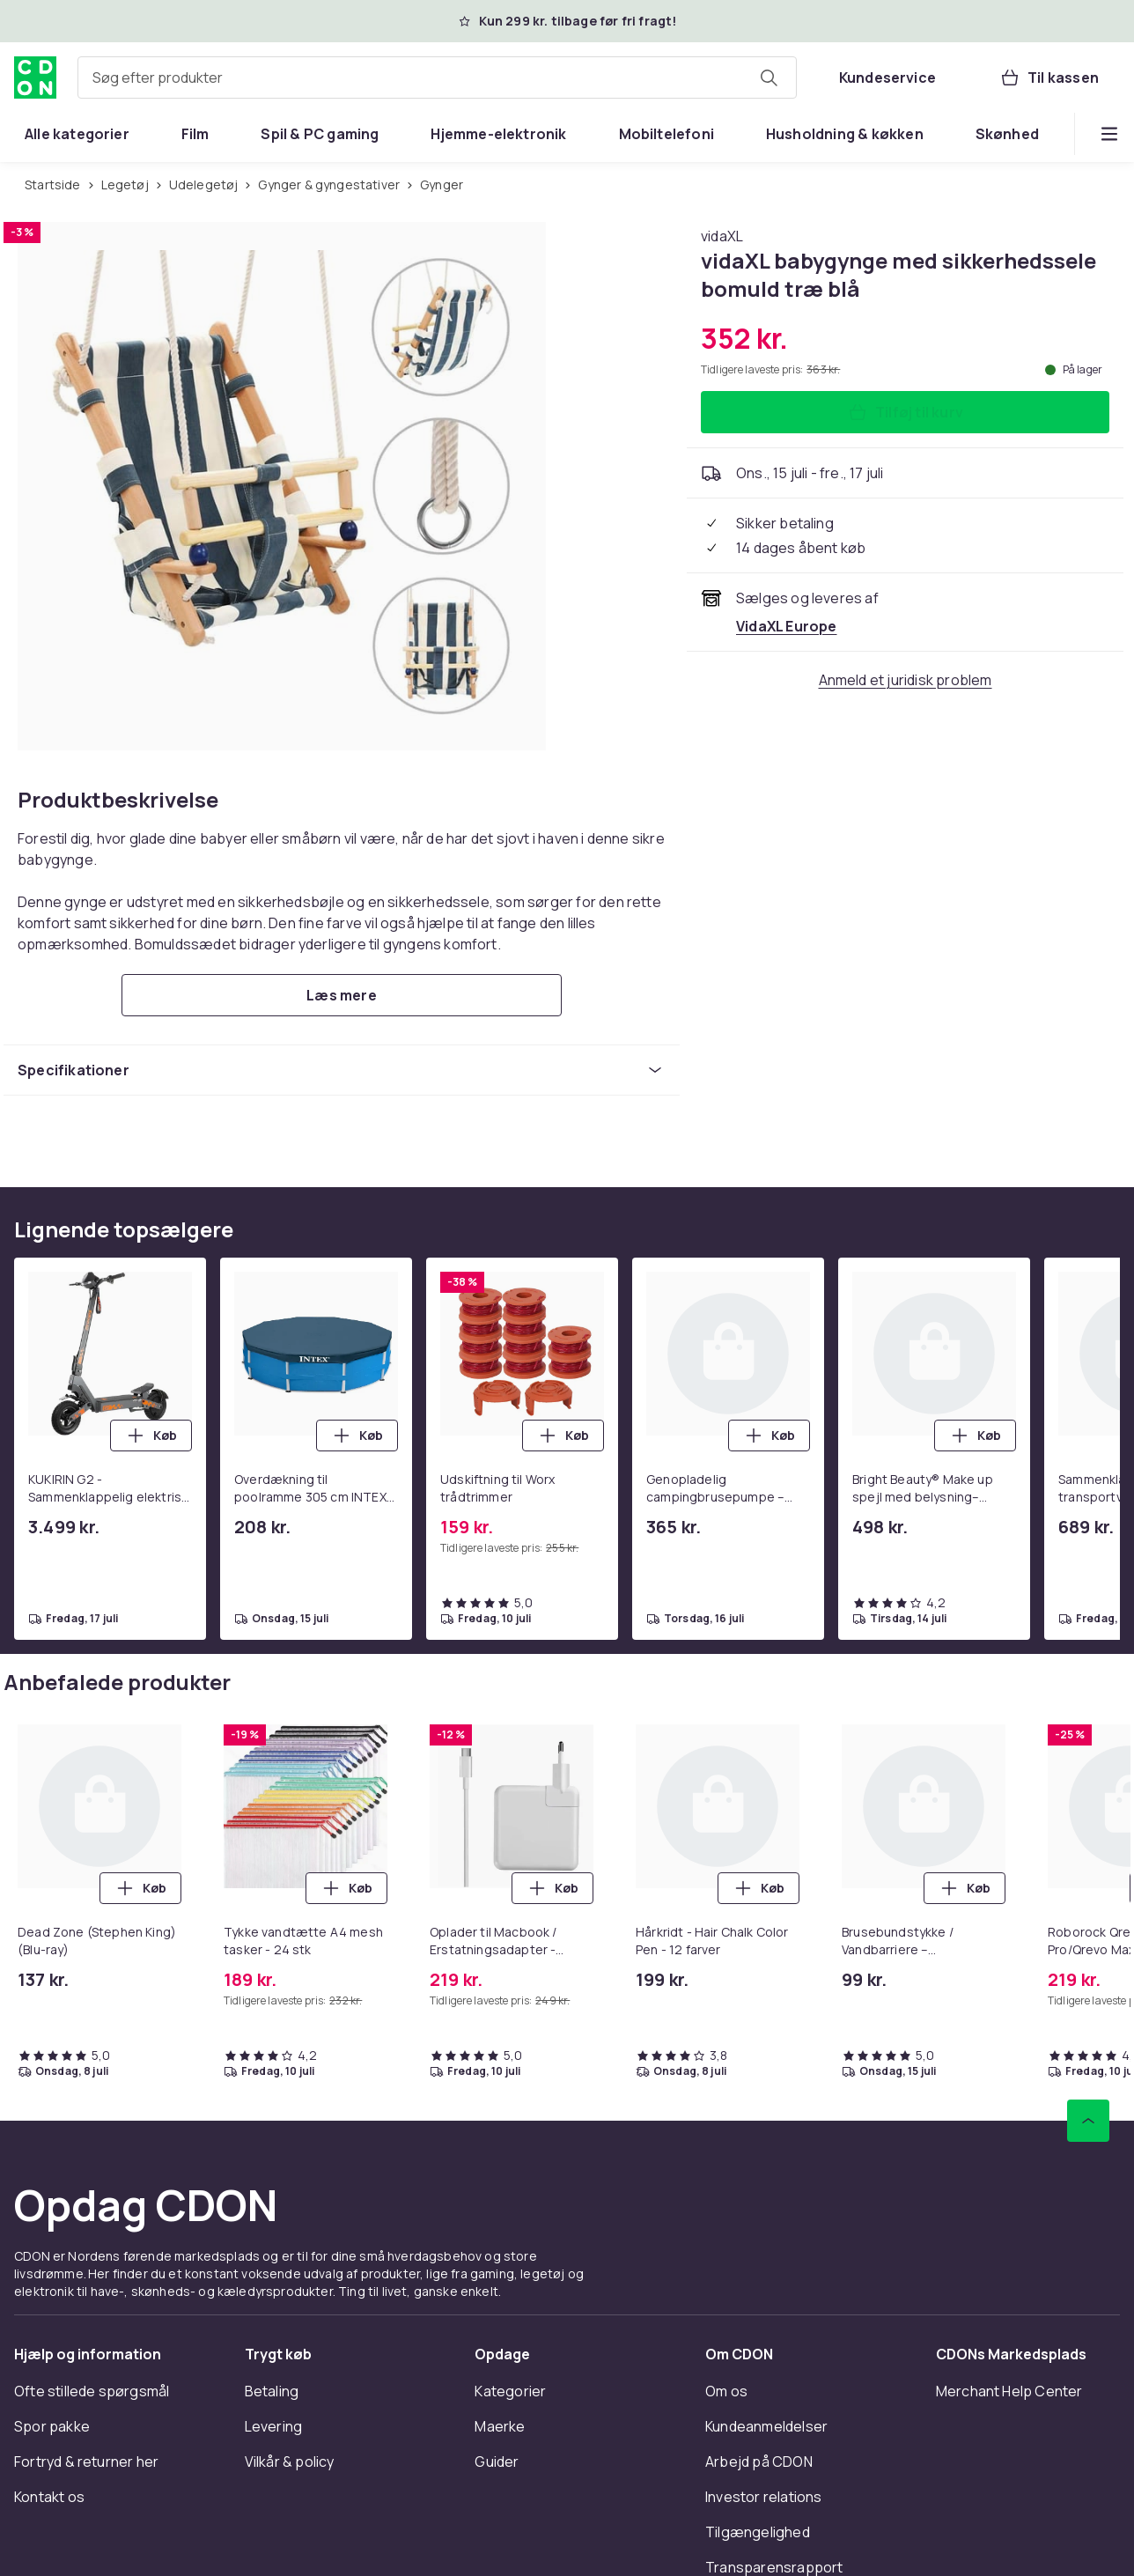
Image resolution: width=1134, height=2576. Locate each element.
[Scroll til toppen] (1088, 2121)
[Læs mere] (342, 995)
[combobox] (437, 77)
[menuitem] (77, 134)
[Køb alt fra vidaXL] (722, 236)
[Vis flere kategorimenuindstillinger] (1109, 134)
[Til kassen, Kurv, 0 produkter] (1049, 77)
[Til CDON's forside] (35, 77)
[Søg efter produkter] (768, 77)
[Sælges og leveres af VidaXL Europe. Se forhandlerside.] (786, 626)
